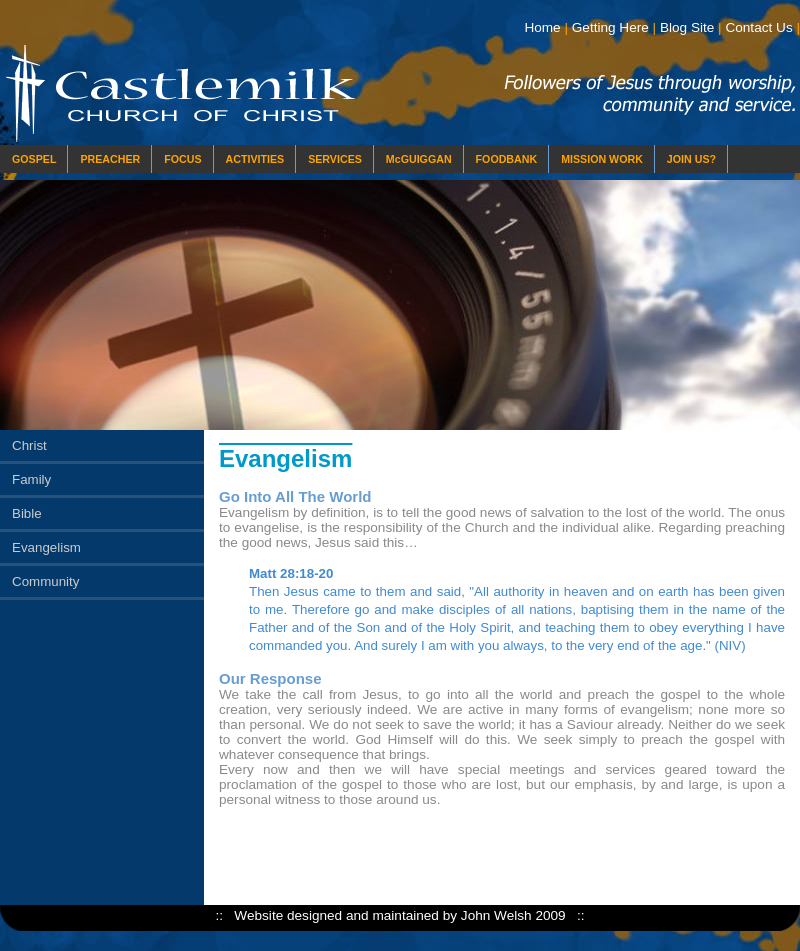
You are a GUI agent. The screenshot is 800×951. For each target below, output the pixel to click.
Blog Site (687, 27)
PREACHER (110, 159)
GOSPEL (34, 159)
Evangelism (46, 547)
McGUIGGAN (419, 159)
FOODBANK (507, 159)
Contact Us (758, 27)
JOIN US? (691, 159)
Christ (29, 445)
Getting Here (610, 27)
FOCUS (182, 159)
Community (45, 581)
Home (542, 27)
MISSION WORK (602, 159)
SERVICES (335, 159)
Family (31, 479)
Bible (27, 513)
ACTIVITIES (255, 159)
